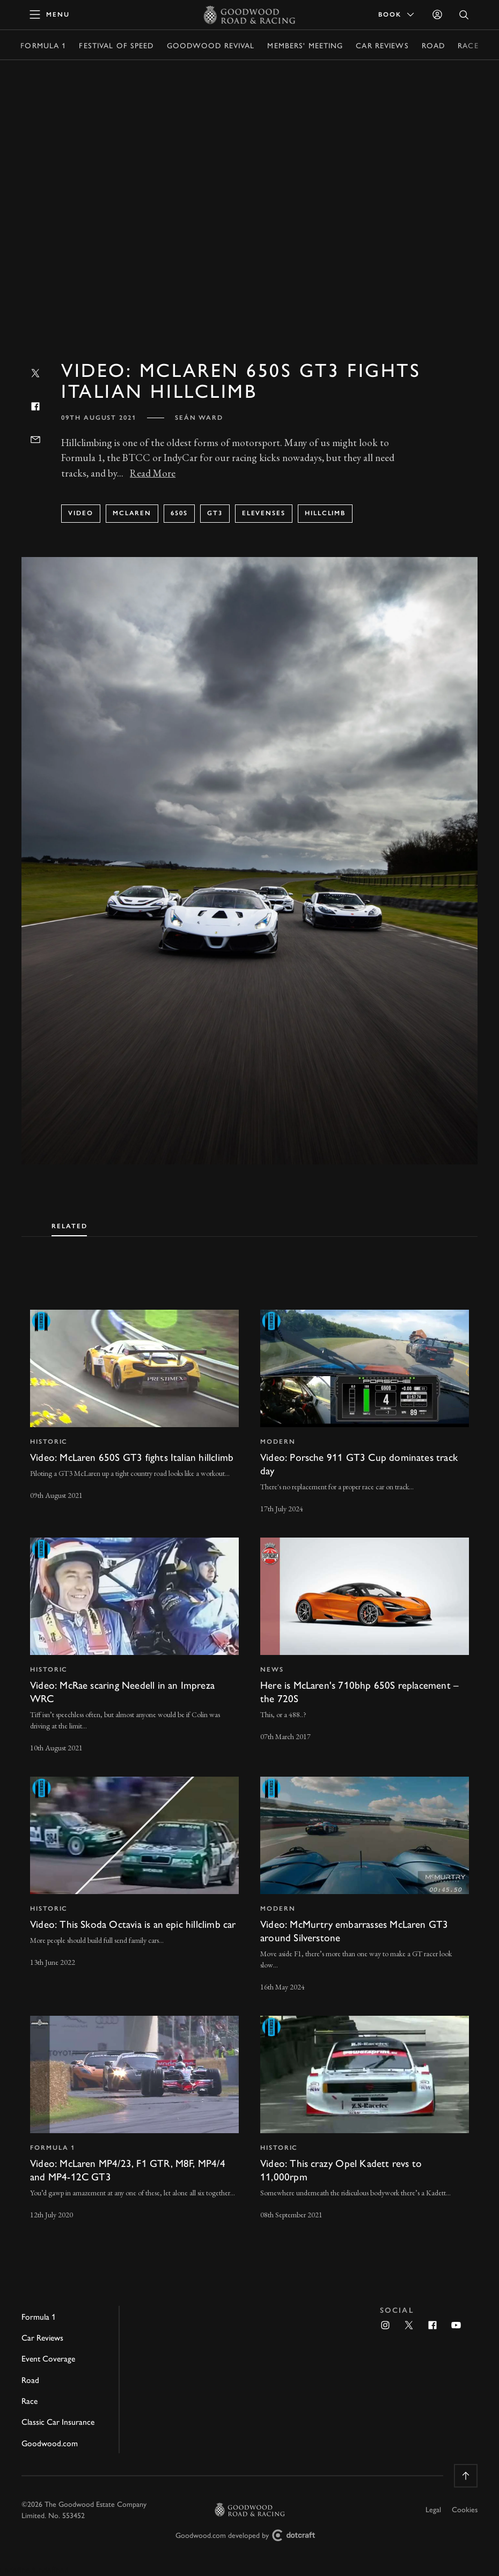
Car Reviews (382, 45)
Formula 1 (43, 45)
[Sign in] (437, 14)
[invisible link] (134, 1413)
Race (468, 45)
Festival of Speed (116, 45)
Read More (152, 473)
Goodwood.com (49, 2443)
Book (397, 14)
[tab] (69, 1224)
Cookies (465, 2509)
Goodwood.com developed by (249, 2535)
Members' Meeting (305, 45)
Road (433, 45)
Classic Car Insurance (57, 2421)
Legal (433, 2509)
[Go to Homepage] (250, 14)
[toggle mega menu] (49, 14)
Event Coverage (48, 2358)
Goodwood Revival (211, 45)
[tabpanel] (249, 1755)
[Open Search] (464, 14)
